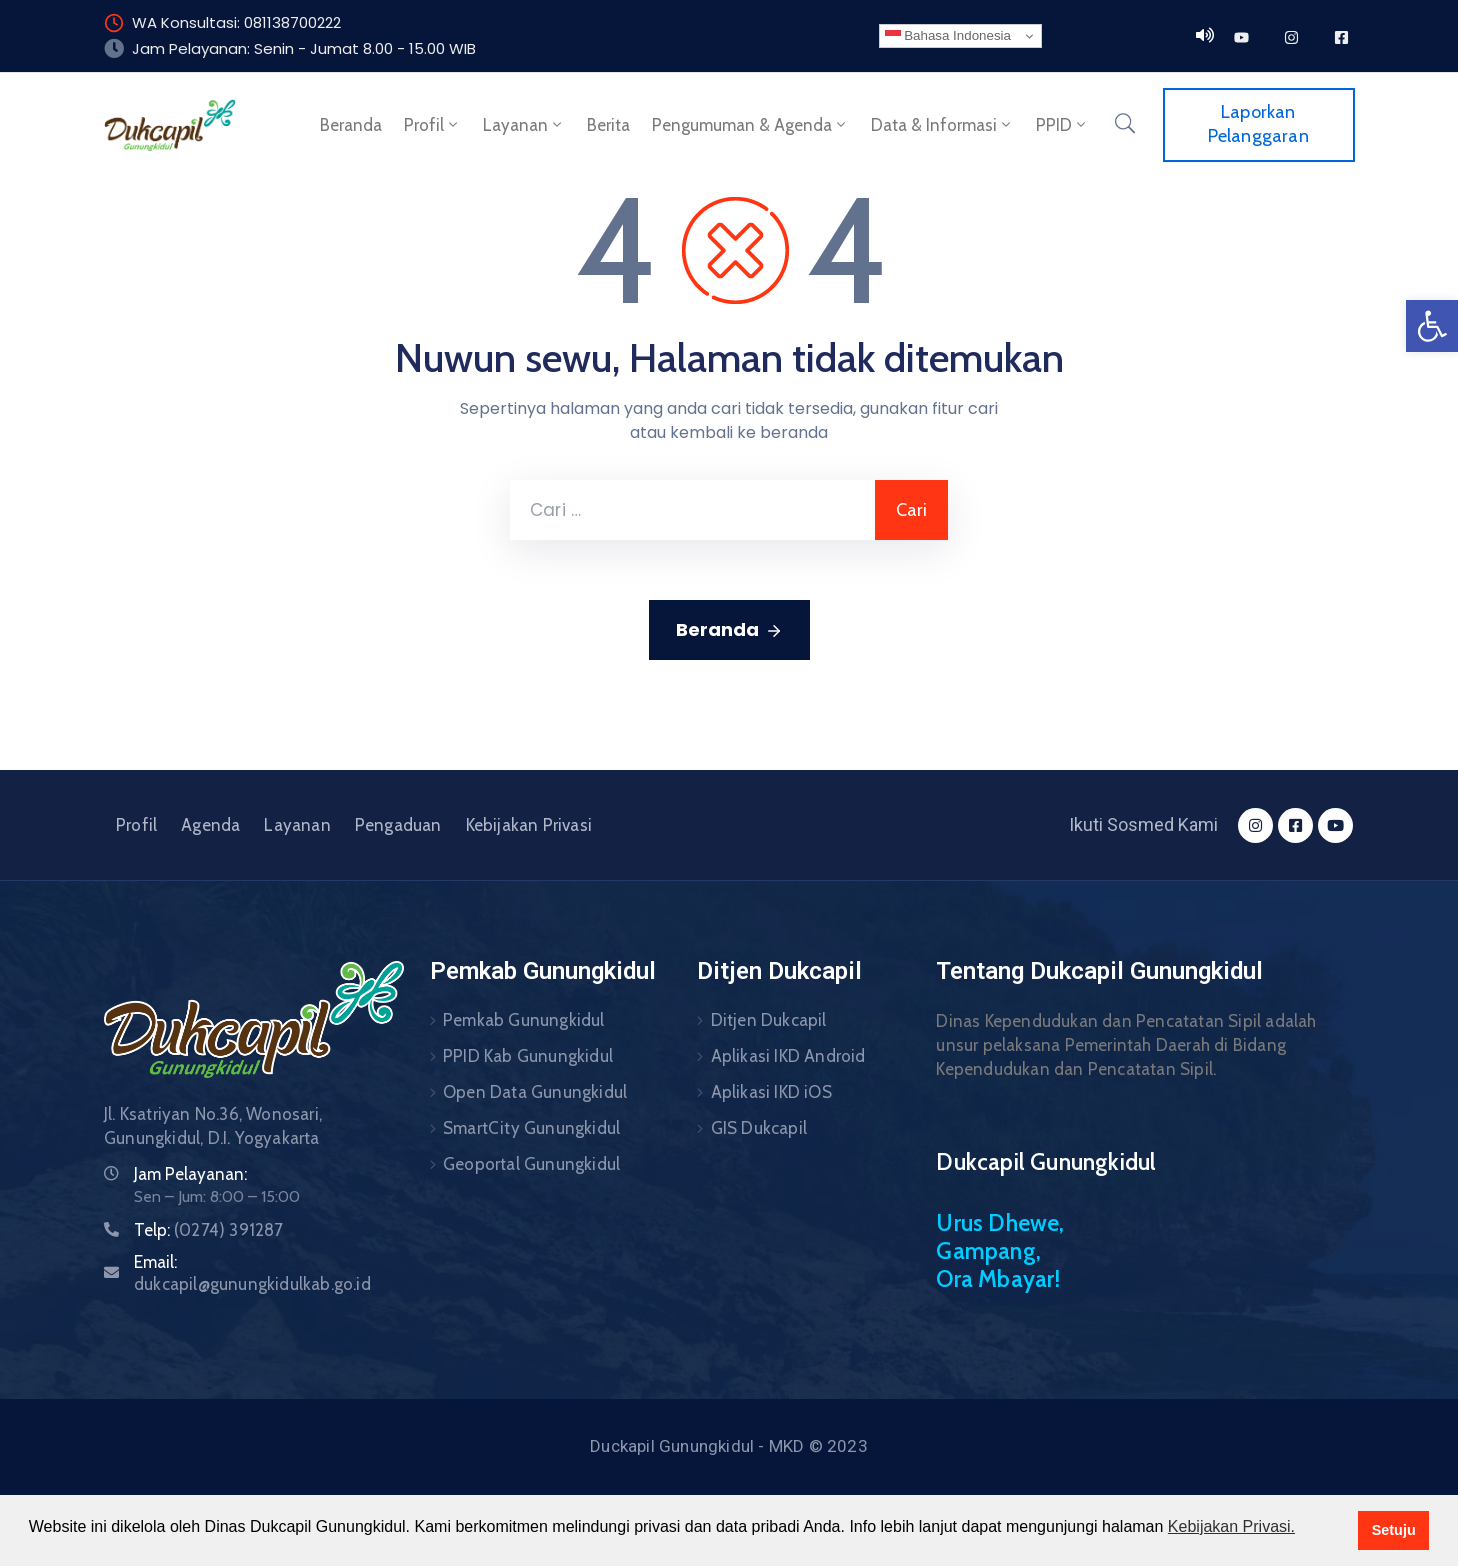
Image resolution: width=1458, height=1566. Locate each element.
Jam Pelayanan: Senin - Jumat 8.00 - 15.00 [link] (288, 48)
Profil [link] (432, 125)
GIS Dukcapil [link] (759, 1128)
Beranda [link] (351, 125)
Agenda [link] (210, 825)
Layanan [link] (524, 125)
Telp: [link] (209, 1230)
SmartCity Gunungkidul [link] (531, 1128)
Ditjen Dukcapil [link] (769, 1020)
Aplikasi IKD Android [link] (788, 1056)
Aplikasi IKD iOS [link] (771, 1092)
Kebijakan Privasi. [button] (1231, 1526)
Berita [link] (608, 125)
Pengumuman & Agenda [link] (750, 125)
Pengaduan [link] (398, 825)
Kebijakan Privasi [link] (529, 825)
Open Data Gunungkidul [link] (535, 1092)
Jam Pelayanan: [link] (190, 1174)
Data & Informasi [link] (942, 125)
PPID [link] (1062, 125)
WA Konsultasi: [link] (186, 22)
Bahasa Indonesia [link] (948, 36)
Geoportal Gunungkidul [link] (531, 1164)
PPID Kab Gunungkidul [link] (528, 1056)
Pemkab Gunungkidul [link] (524, 1020)
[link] (1432, 326)
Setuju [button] (1394, 1530)
